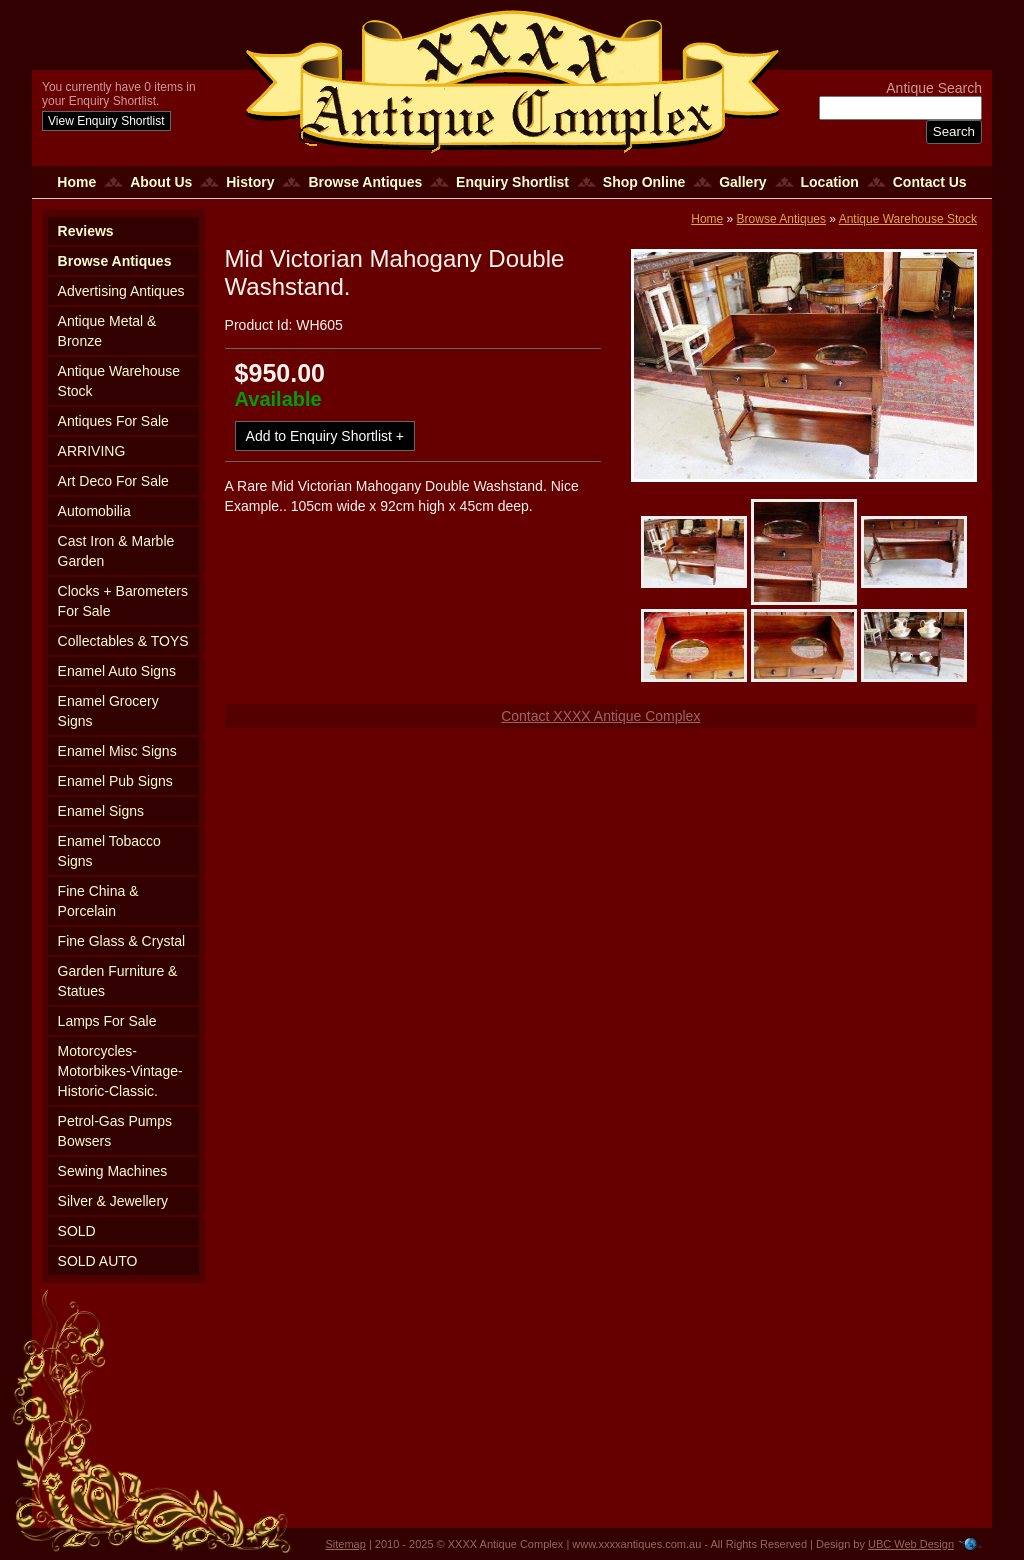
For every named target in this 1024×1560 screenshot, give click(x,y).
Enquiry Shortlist (512, 182)
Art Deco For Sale (113, 481)
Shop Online (644, 182)
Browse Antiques (365, 182)
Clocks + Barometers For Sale (123, 601)
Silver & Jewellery (113, 1201)
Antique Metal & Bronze (107, 331)
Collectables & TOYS (123, 641)
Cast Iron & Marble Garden (116, 551)
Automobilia (94, 511)
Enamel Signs (101, 811)
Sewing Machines (113, 1171)
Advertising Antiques (121, 291)
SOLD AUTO (98, 1261)
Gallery (742, 182)
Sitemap (346, 1544)
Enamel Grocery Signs (108, 711)
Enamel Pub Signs (115, 781)
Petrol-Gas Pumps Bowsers (115, 1131)
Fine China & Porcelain (98, 901)
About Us (161, 182)
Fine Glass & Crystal (122, 941)
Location (830, 182)
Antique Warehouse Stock (119, 381)
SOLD (77, 1231)
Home (76, 182)
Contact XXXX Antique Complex (600, 716)
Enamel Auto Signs (117, 671)
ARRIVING (92, 451)
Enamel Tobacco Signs (109, 851)
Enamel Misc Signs (117, 751)
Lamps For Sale (107, 1021)
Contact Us (930, 182)
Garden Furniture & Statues (118, 981)
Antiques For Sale (113, 421)
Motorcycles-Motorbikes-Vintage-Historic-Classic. (120, 1071)
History (250, 182)
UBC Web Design (911, 1544)
